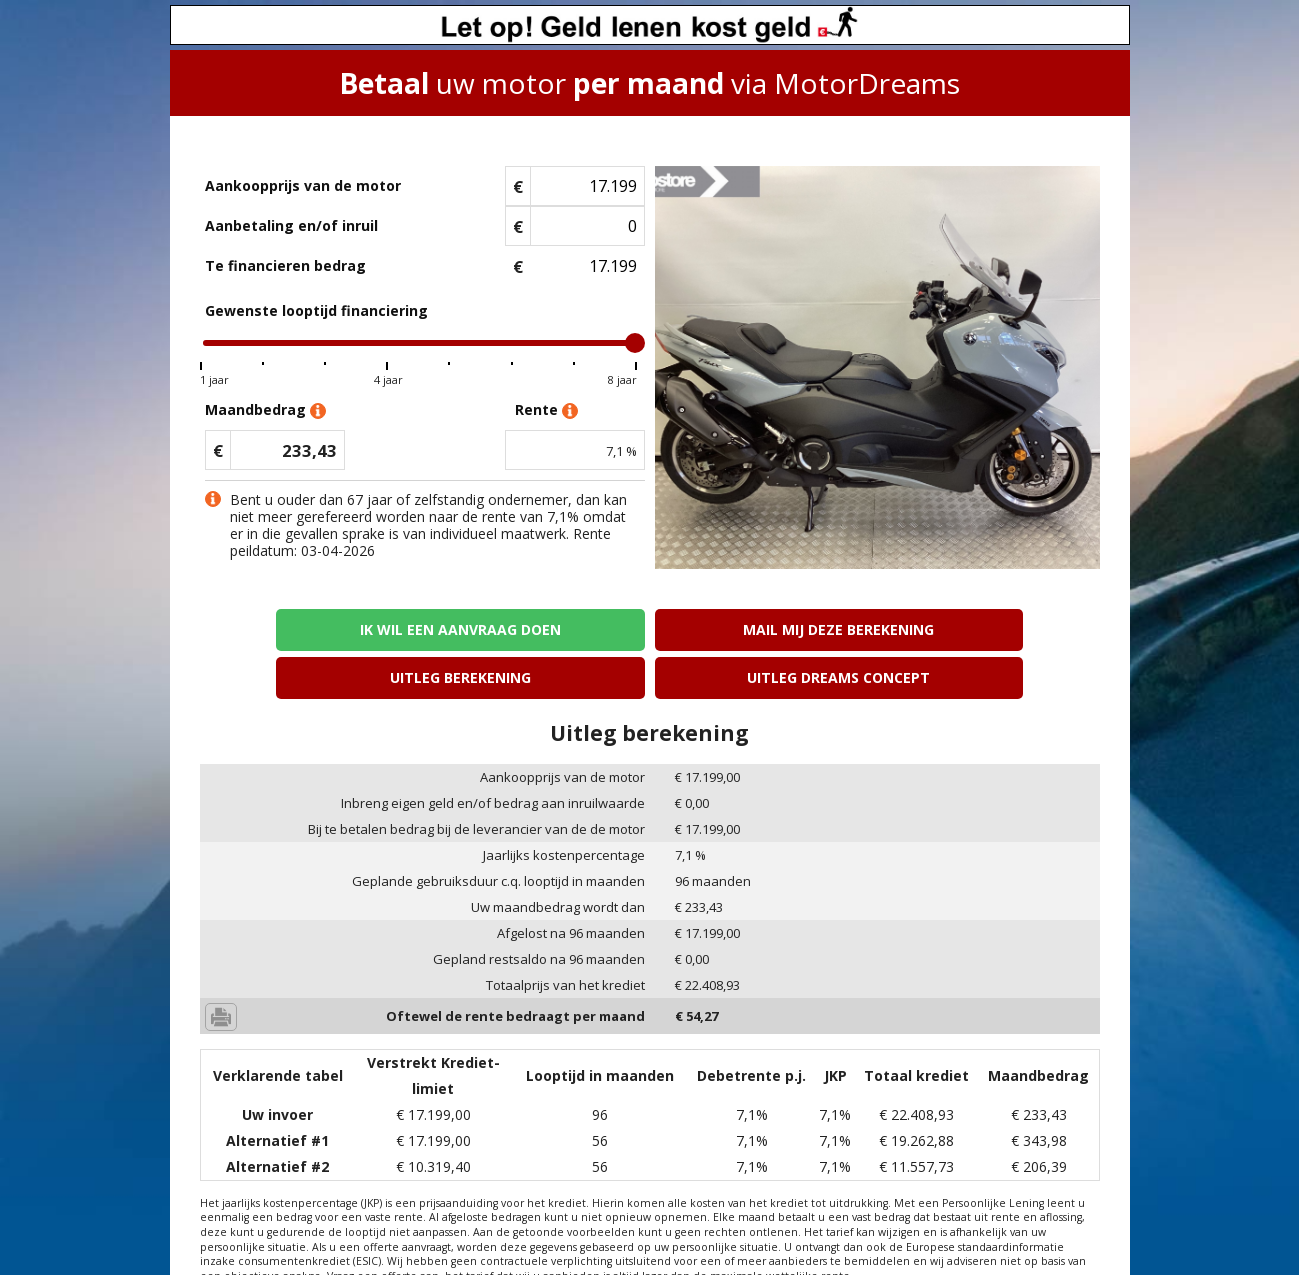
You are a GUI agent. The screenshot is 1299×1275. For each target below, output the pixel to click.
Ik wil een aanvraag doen (308, 629)
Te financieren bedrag (285, 265)
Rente (546, 410)
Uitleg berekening (763, 629)
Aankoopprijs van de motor (303, 185)
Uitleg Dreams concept (990, 629)
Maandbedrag (265, 410)
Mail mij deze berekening (535, 629)
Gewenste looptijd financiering (316, 310)
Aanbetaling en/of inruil (291, 225)
